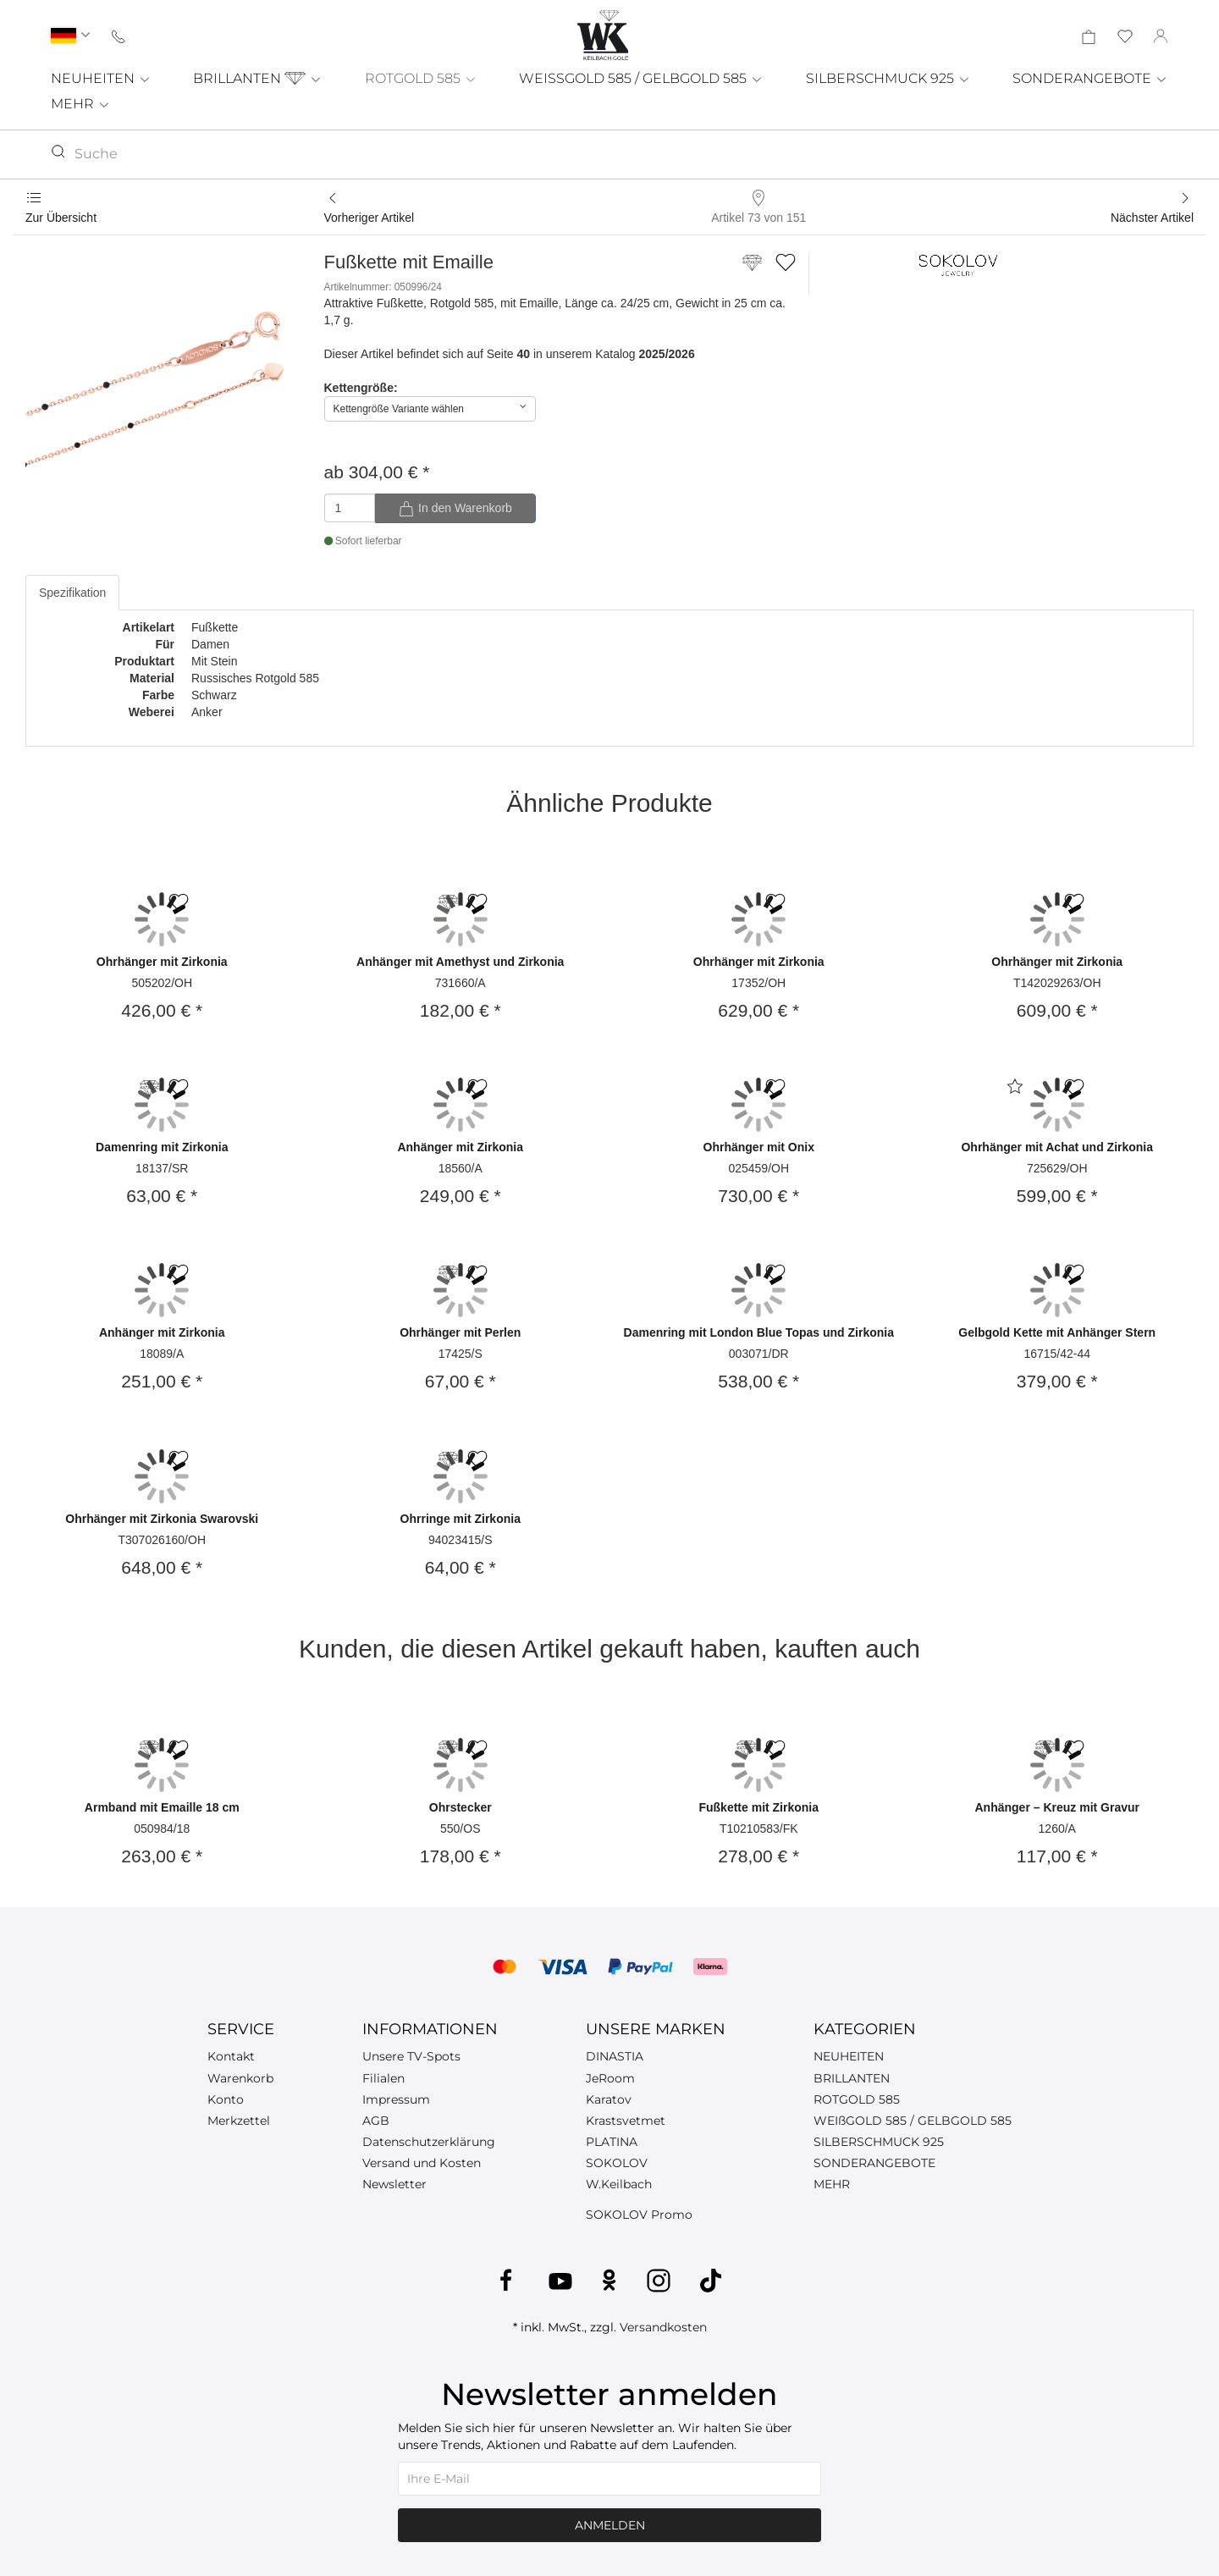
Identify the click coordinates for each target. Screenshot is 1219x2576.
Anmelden (610, 2525)
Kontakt (231, 2056)
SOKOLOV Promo (639, 2214)
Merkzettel (238, 2120)
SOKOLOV (617, 2163)
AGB (375, 2120)
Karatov (609, 2099)
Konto (225, 2099)
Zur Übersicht (61, 217)
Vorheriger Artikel (369, 217)
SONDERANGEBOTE (1090, 78)
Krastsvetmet (625, 2120)
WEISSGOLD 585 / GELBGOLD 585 (641, 78)
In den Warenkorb (455, 508)
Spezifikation (72, 592)
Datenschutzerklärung (428, 2141)
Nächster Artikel (1152, 217)
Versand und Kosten (421, 2163)
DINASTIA (614, 2056)
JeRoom (610, 2078)
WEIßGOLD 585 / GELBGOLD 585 (913, 2120)
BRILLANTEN (258, 78)
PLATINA (611, 2141)
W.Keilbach (619, 2184)
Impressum (396, 2099)
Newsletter (394, 2184)
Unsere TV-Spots (411, 2056)
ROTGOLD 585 (421, 78)
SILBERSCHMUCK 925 (888, 78)
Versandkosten (663, 2327)
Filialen (383, 2078)
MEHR (81, 104)
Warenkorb (240, 2078)
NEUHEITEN (101, 78)
